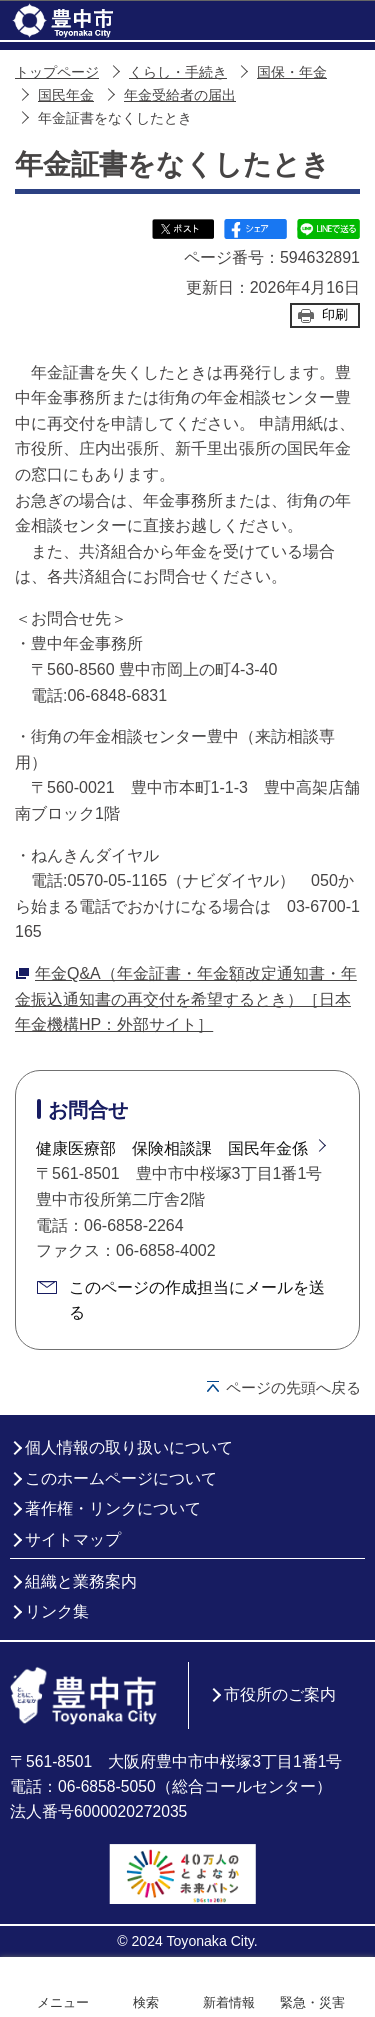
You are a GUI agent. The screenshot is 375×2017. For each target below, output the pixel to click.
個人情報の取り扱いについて (129, 1447)
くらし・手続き (178, 72)
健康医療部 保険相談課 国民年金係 (172, 1148)
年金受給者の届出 (180, 95)
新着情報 (229, 2002)
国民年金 (66, 95)
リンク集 (57, 1611)
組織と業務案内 (81, 1581)
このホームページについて (121, 1478)
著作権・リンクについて (113, 1508)
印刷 (335, 314)
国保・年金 (292, 72)
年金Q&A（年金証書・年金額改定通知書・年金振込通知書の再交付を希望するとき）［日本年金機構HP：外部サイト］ (186, 999)
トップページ (57, 72)
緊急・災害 (312, 2002)
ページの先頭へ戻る (293, 1387)
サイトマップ (73, 1539)
